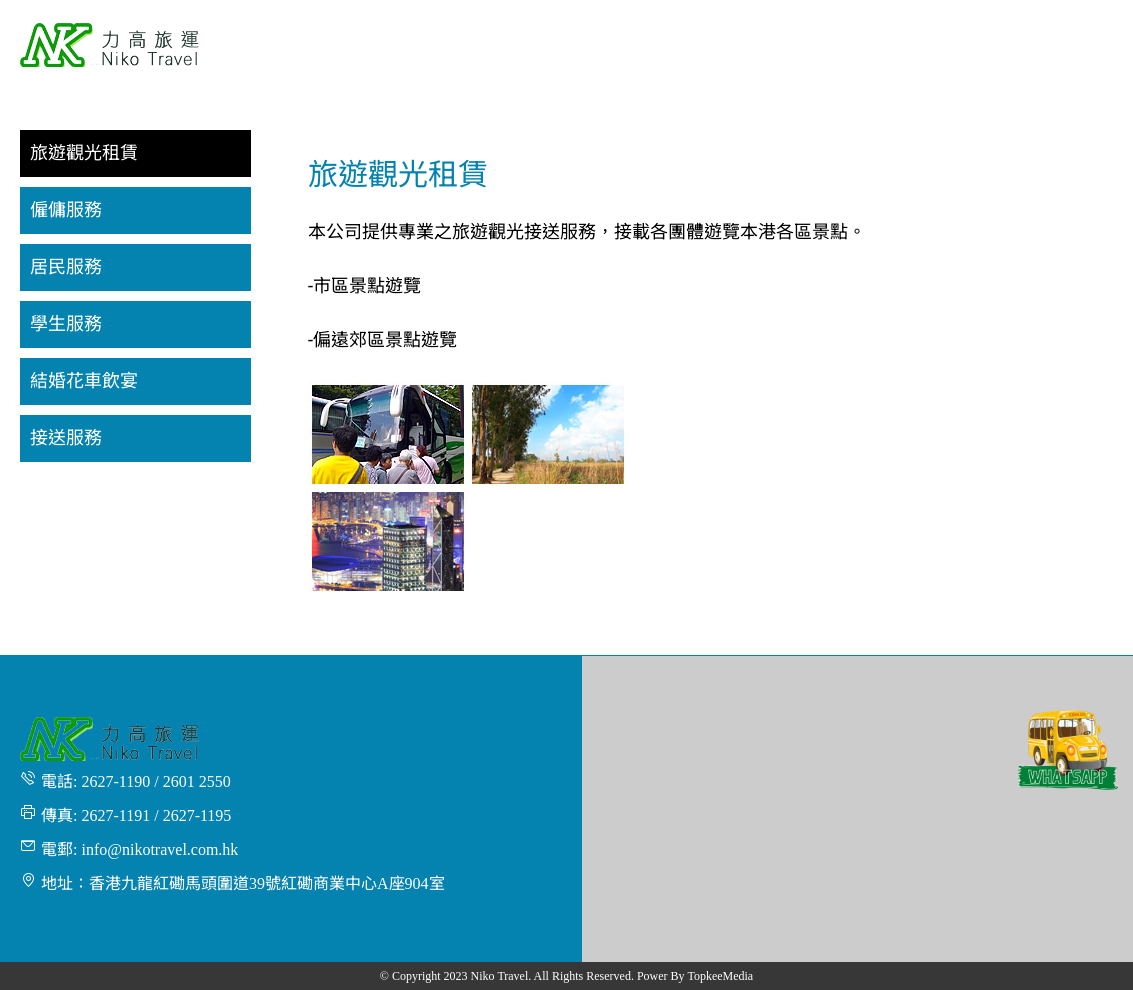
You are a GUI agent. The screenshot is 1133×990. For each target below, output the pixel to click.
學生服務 (66, 324)
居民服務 (66, 267)
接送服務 (66, 438)
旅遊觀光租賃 (84, 153)
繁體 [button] (1088, 11)
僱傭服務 (66, 210)
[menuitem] (469, 47)
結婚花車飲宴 (84, 381)
